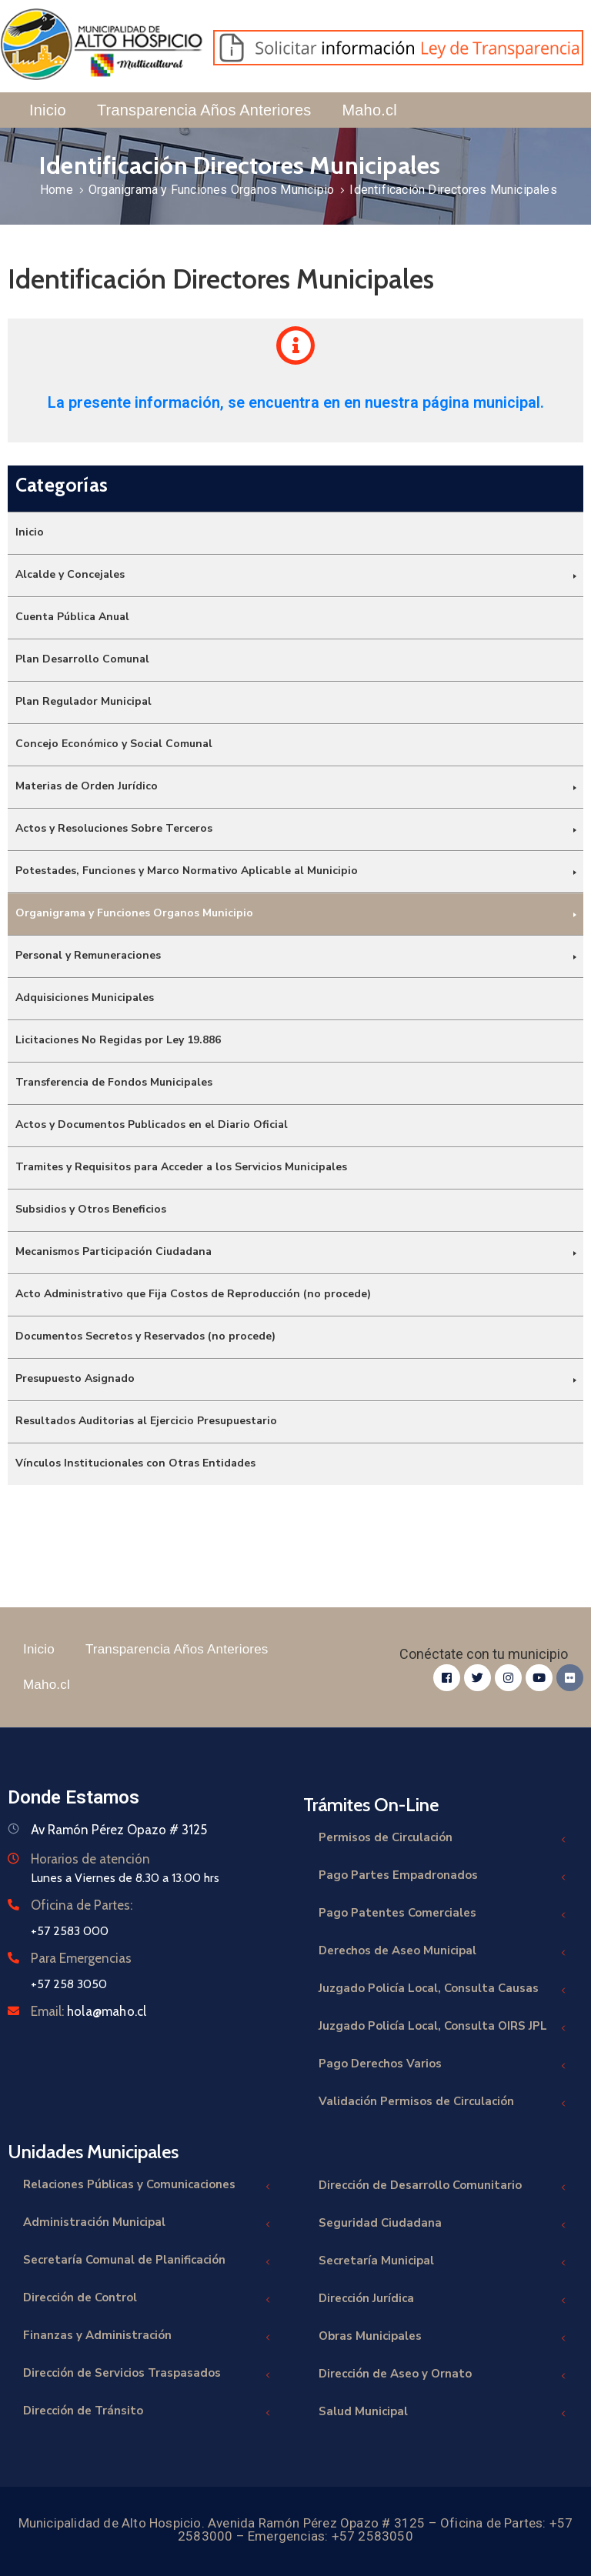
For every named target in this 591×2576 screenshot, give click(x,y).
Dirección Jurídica (443, 2300)
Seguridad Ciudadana (443, 2224)
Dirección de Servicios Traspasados (147, 2374)
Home (56, 189)
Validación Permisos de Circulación (443, 2103)
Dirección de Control (147, 2299)
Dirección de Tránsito (147, 2412)
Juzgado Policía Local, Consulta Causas (443, 1990)
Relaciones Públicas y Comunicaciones (147, 2186)
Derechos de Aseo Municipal (443, 1952)
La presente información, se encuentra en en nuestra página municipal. (296, 402)
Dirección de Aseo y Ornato (443, 2375)
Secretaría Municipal (443, 2262)
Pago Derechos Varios (443, 2065)
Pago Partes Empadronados (443, 1877)
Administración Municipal (147, 2224)
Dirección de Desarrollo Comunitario (443, 2187)
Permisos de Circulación (443, 1839)
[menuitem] (295, 533)
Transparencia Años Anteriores (204, 110)
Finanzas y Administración (147, 2337)
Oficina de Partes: (81, 1905)
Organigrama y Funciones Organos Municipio (211, 189)
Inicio (47, 110)
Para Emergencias (81, 1958)
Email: (88, 2011)
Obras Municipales (443, 2337)
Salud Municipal (443, 2413)
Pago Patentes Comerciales (443, 1914)
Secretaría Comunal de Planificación (147, 2261)
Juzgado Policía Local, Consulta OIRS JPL (443, 2027)
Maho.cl (369, 110)
